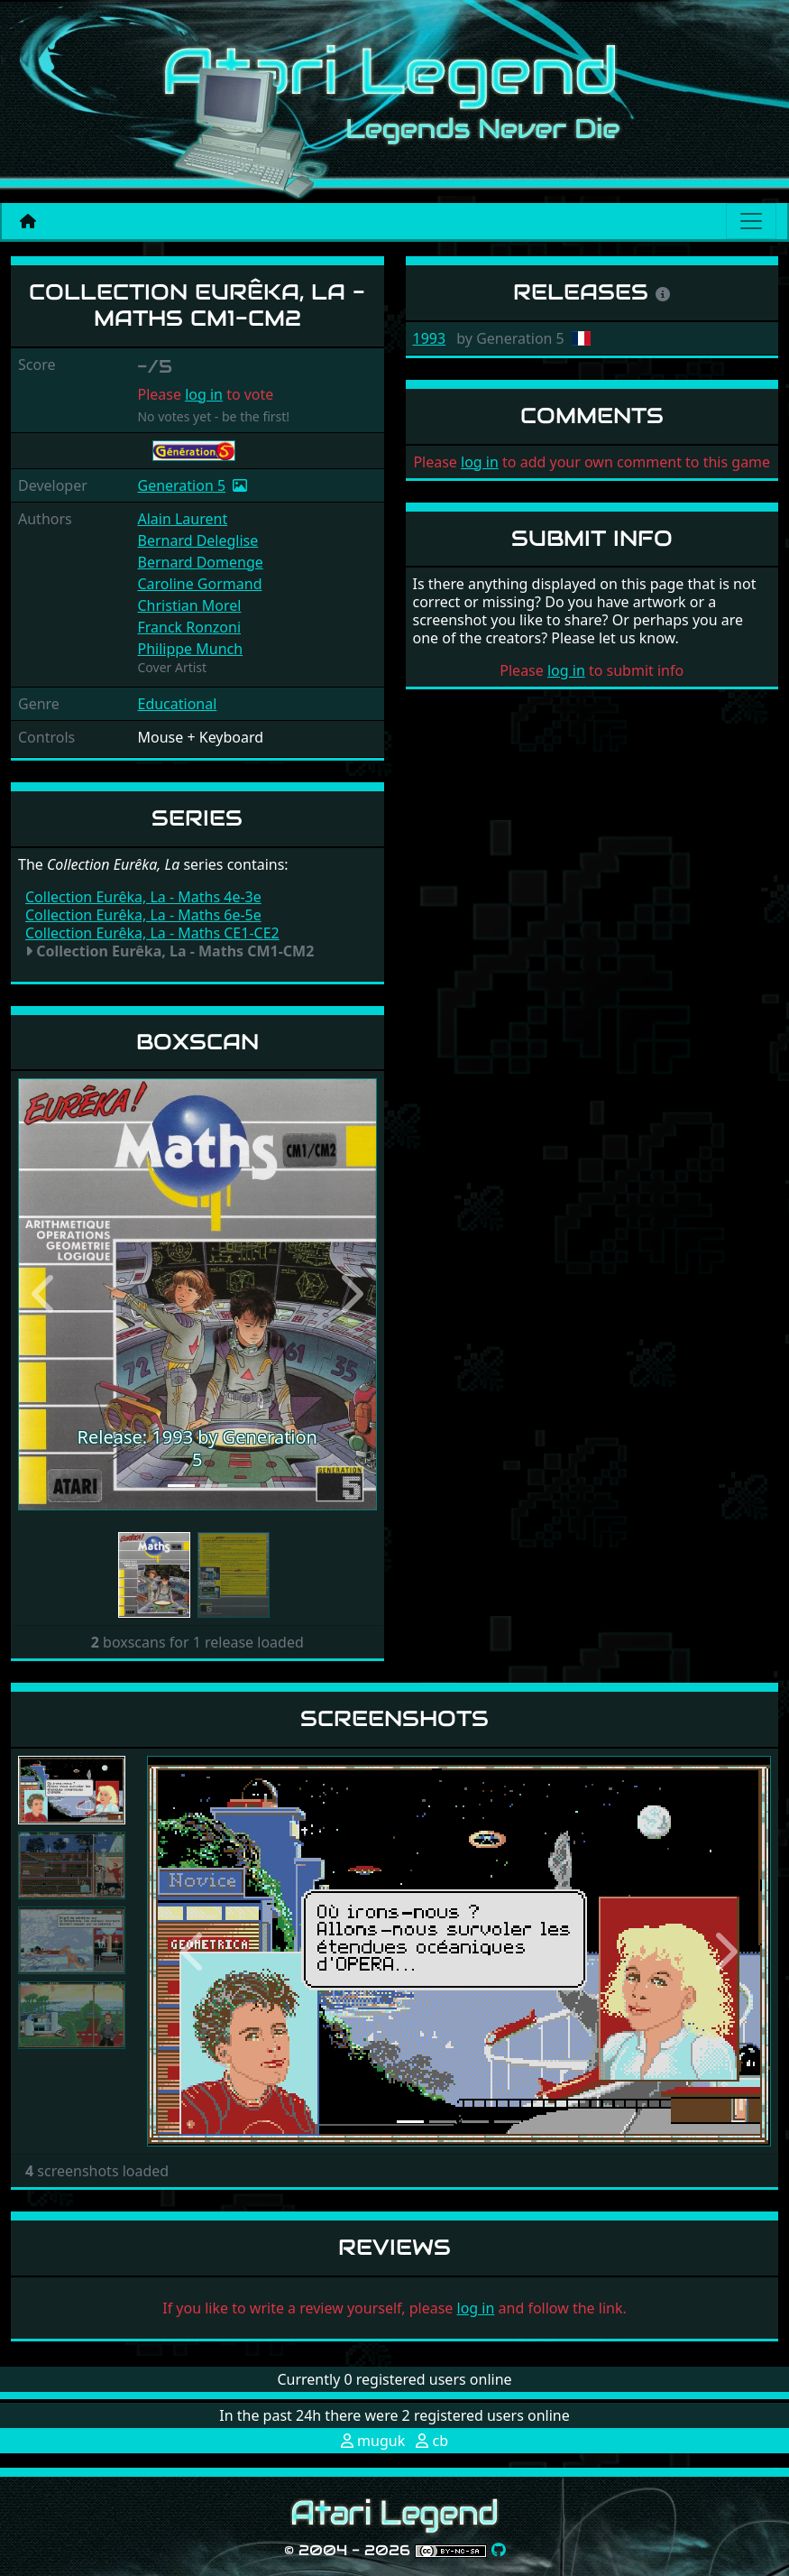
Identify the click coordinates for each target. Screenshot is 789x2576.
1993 (429, 338)
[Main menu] (751, 221)
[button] (45, 1294)
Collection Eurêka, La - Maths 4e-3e (143, 897)
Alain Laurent (182, 519)
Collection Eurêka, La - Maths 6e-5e (143, 915)
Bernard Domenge (199, 562)
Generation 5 (181, 485)
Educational (176, 704)
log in (204, 394)
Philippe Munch (190, 649)
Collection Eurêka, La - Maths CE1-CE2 (152, 933)
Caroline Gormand (199, 584)
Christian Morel (189, 605)
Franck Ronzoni (189, 627)
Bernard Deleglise (197, 540)
